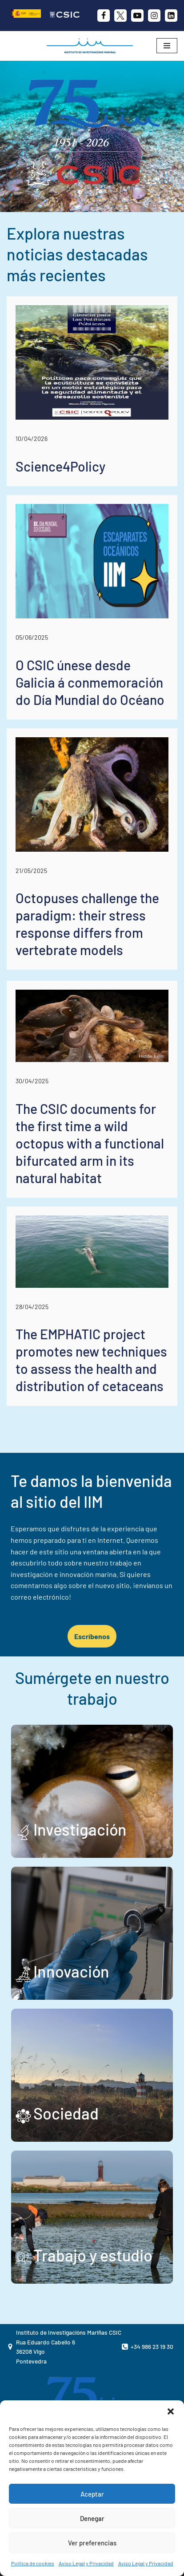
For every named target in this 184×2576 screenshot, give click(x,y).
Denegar (92, 2518)
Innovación (71, 1971)
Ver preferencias (92, 2543)
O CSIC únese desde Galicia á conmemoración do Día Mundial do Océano (90, 682)
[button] (170, 2411)
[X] (120, 15)
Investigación (80, 1829)
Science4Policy (60, 466)
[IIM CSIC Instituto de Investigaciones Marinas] (92, 46)
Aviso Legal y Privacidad (86, 2563)
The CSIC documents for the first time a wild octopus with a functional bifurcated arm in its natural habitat (90, 1143)
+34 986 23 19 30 (152, 2346)
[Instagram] (154, 15)
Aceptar (92, 2494)
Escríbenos (92, 1636)
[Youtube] (137, 15)
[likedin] (171, 15)
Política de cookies (32, 2563)
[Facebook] (103, 15)
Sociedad (66, 2113)
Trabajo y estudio (92, 2255)
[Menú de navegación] (166, 45)
